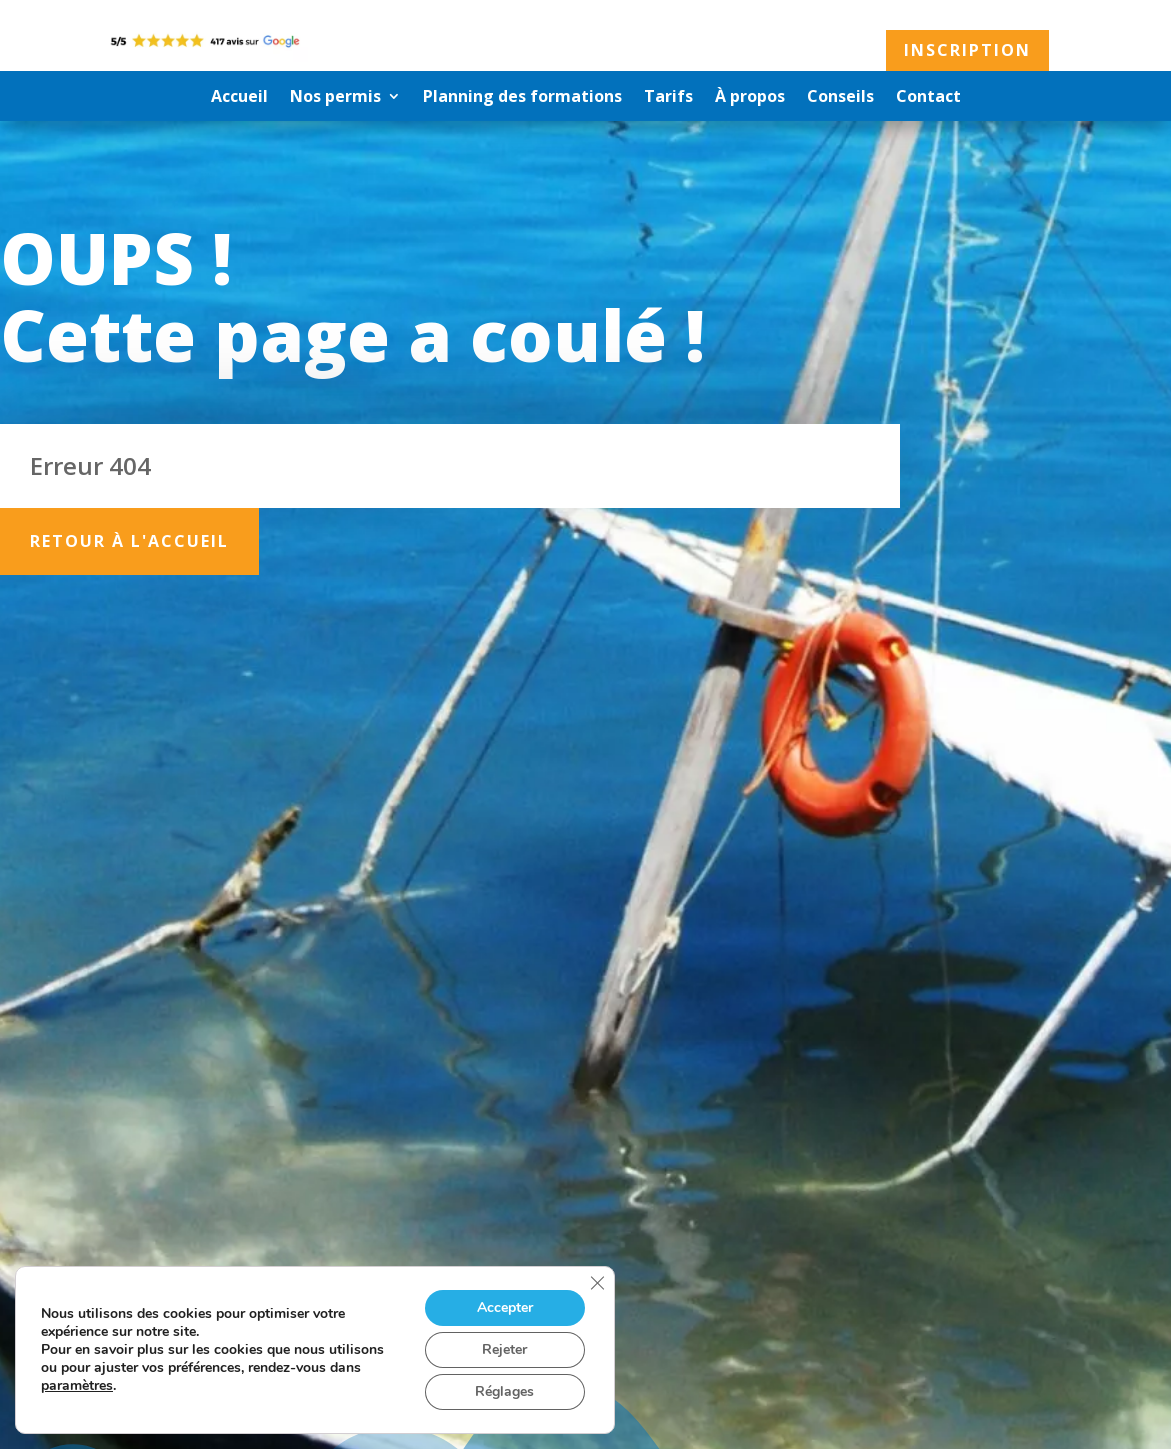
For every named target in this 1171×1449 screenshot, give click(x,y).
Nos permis (335, 98)
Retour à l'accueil (129, 541)
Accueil (239, 98)
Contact (928, 98)
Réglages (504, 1391)
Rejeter (504, 1349)
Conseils (840, 98)
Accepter (505, 1307)
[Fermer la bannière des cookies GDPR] (597, 1283)
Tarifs (668, 98)
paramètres (77, 1386)
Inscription (967, 50)
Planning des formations (522, 98)
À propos (750, 98)
